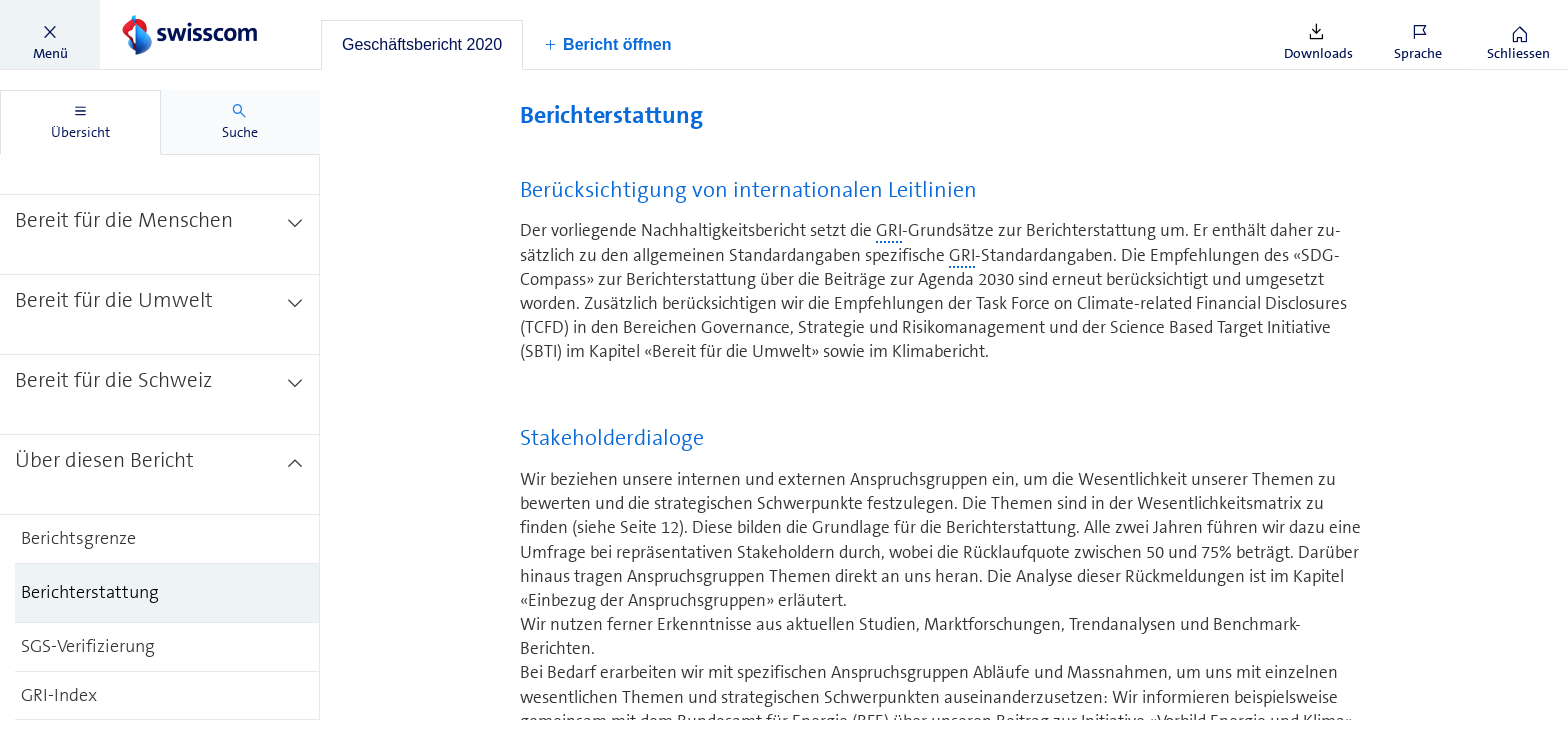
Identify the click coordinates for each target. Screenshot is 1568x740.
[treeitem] (160, 234)
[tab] (422, 45)
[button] (50, 35)
